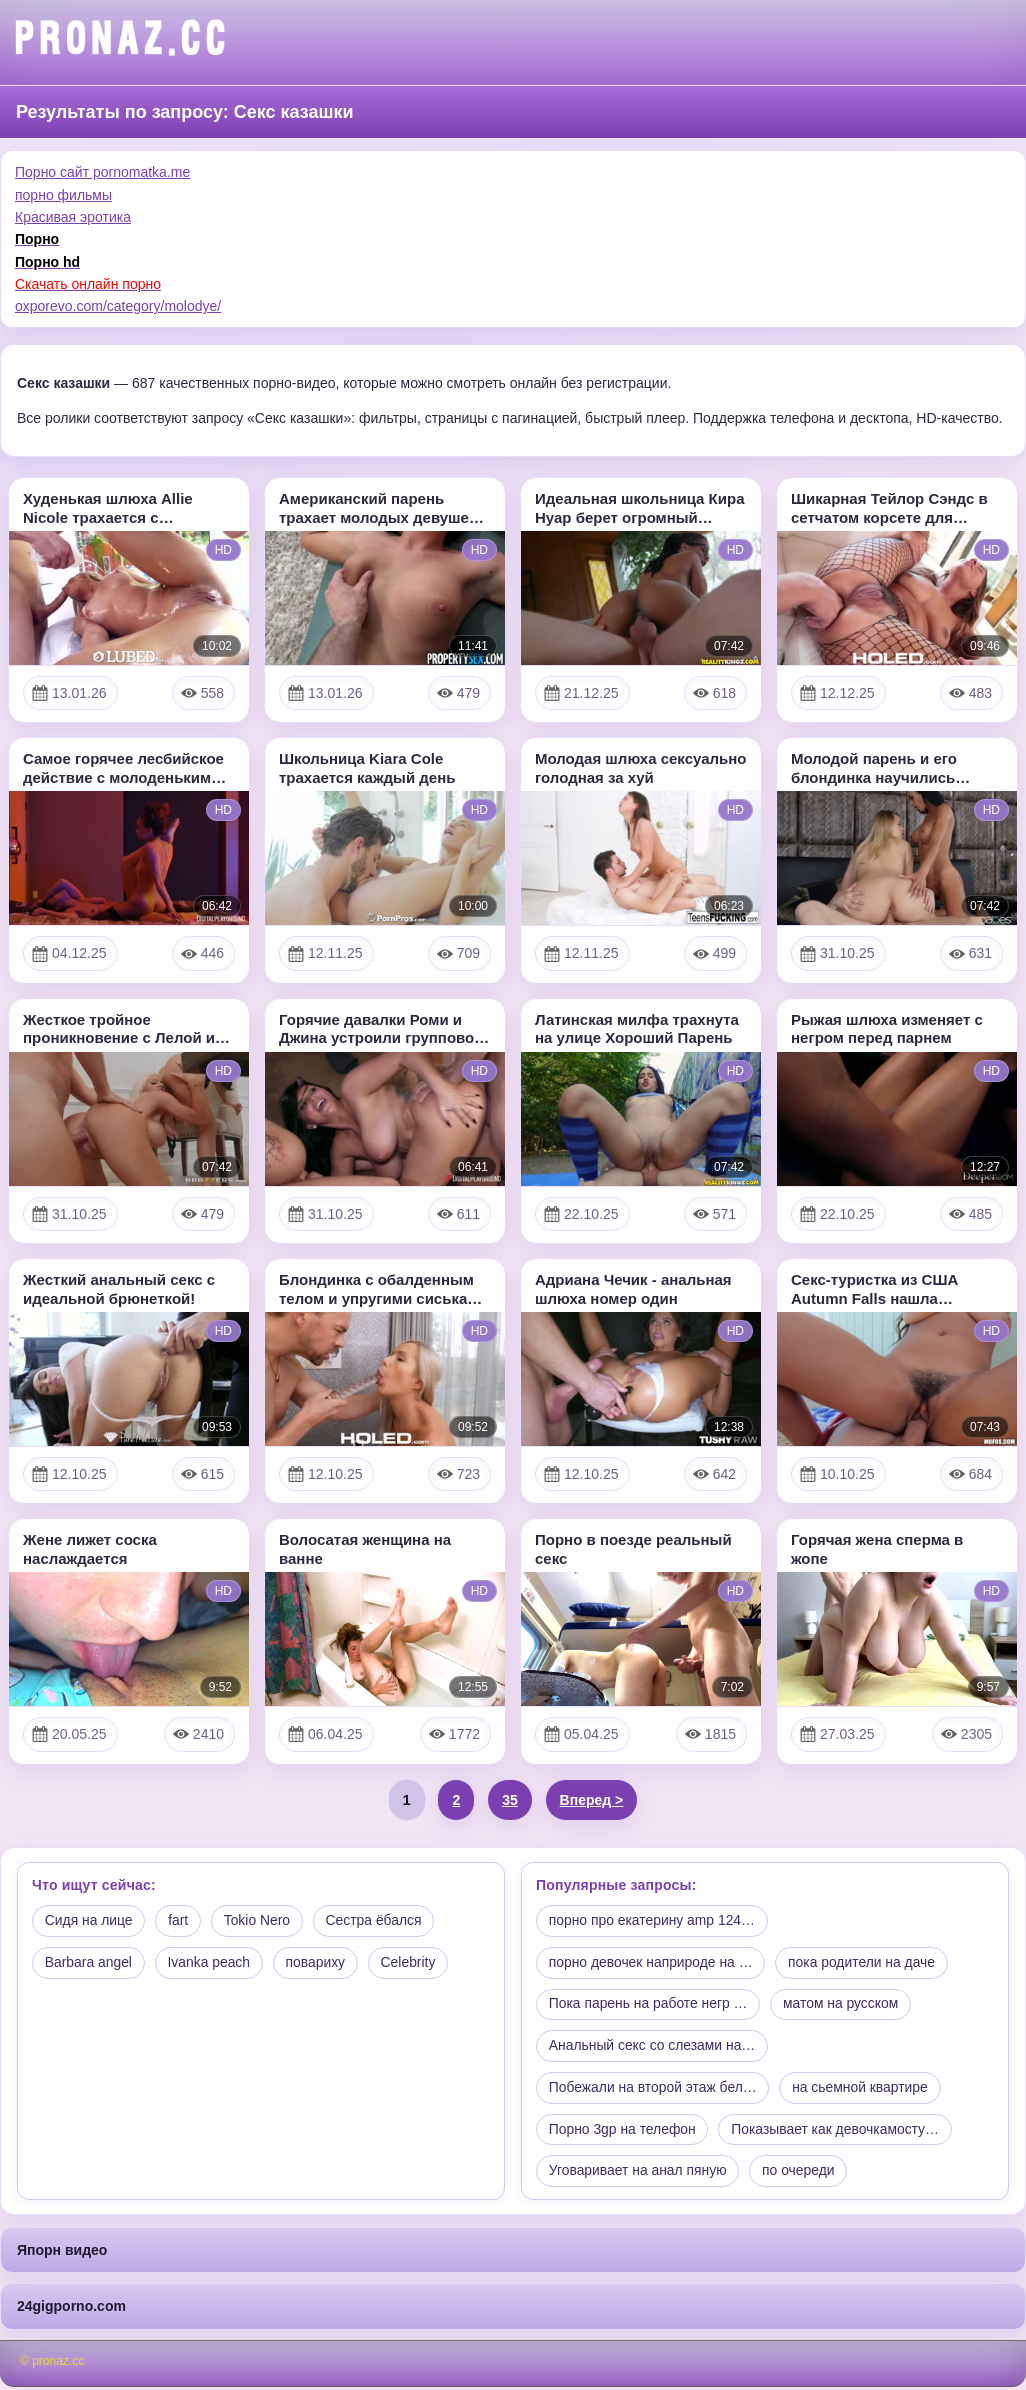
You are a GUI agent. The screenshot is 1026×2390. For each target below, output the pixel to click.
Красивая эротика (73, 217)
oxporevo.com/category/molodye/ (118, 306)
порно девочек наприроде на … (652, 1963)
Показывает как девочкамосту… (838, 2132)
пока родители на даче (865, 1963)
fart (180, 1921)
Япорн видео (62, 2253)
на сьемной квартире (863, 2090)
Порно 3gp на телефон (623, 2132)
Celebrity (411, 1963)
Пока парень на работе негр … (649, 2005)
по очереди (800, 2174)
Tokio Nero (259, 1921)
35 (510, 1800)
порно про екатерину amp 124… (653, 1921)
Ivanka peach (210, 1963)
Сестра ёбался (377, 1921)
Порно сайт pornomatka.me (102, 172)
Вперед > (592, 1800)
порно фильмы (63, 195)
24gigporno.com (71, 2309)
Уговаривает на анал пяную (638, 2174)
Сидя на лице (89, 1921)
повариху (318, 1963)
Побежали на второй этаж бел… (654, 2090)
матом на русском (844, 2005)
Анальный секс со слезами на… (653, 2047)
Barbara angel (89, 1963)
